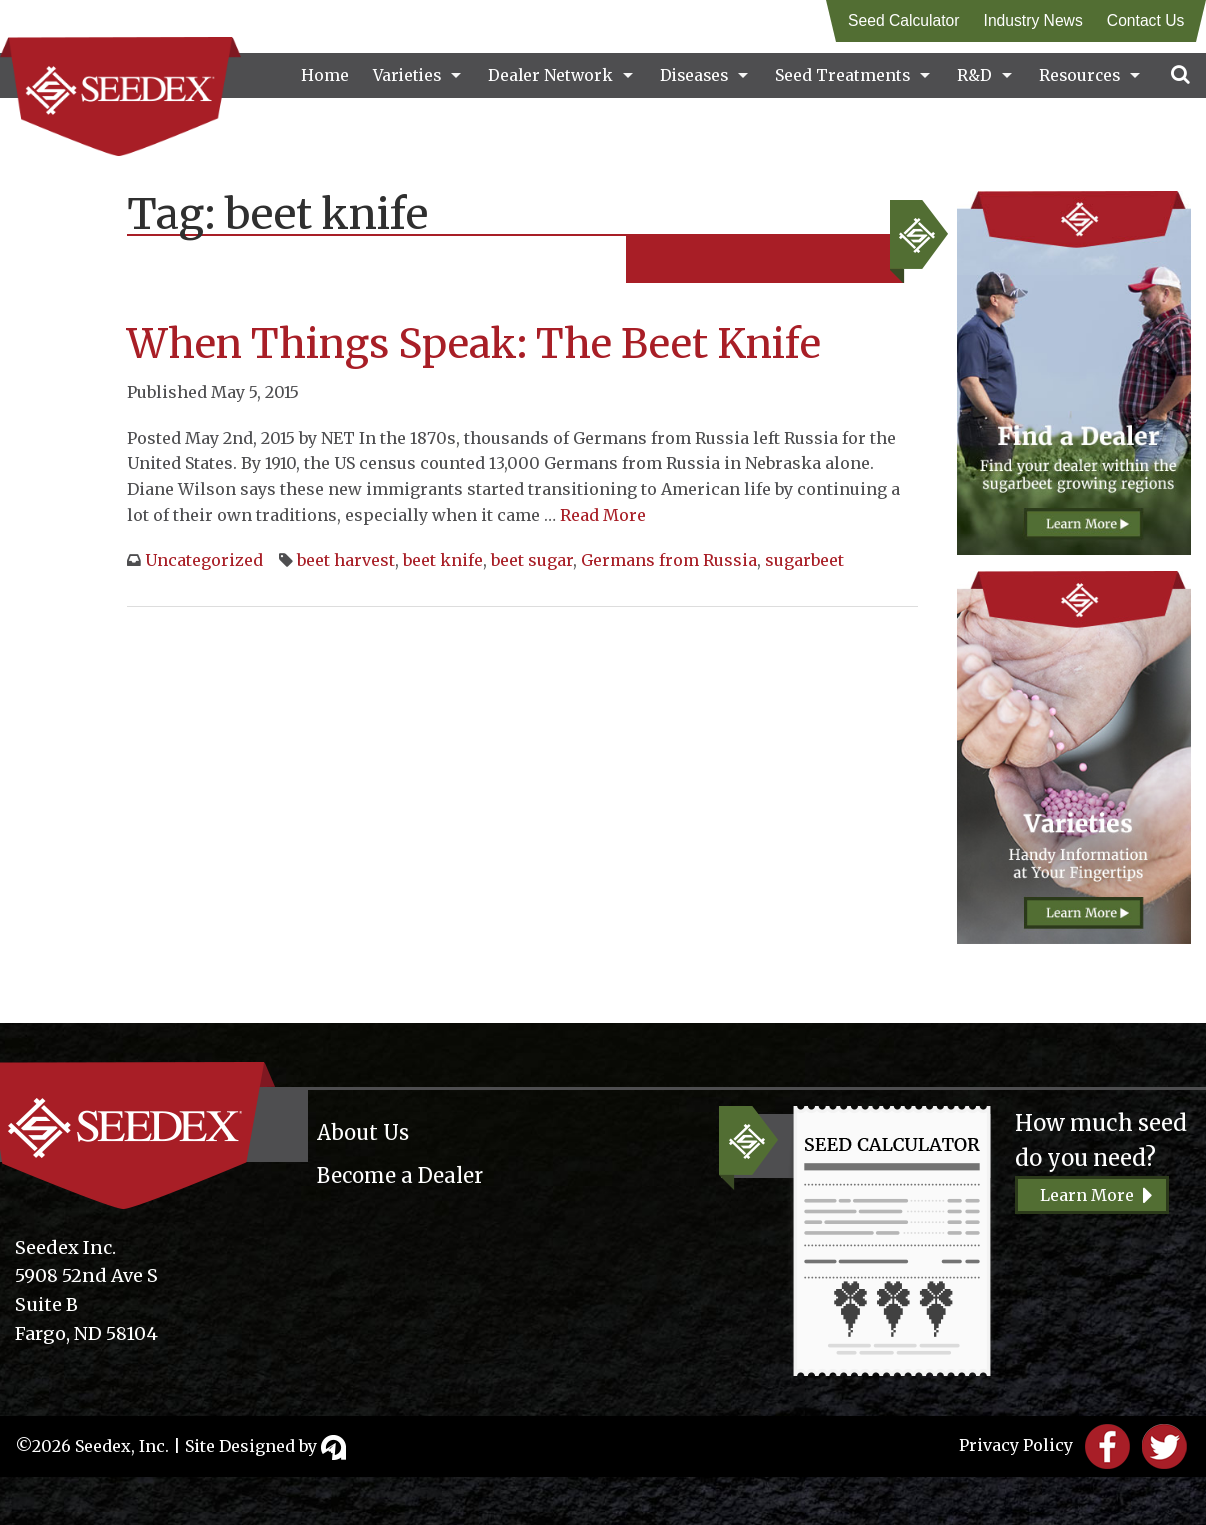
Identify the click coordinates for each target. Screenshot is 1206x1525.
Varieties (407, 75)
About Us (363, 1132)
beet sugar (532, 560)
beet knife (443, 560)
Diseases (694, 75)
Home (325, 75)
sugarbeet (804, 560)
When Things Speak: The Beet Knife (474, 344)
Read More (603, 515)
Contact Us (1145, 20)
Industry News (1032, 20)
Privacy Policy (1016, 1445)
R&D (974, 75)
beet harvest (346, 560)
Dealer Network (550, 75)
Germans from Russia (669, 560)
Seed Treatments (842, 75)
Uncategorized (204, 560)
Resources (1079, 75)
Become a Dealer (400, 1175)
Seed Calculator (903, 20)
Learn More (1087, 1195)
